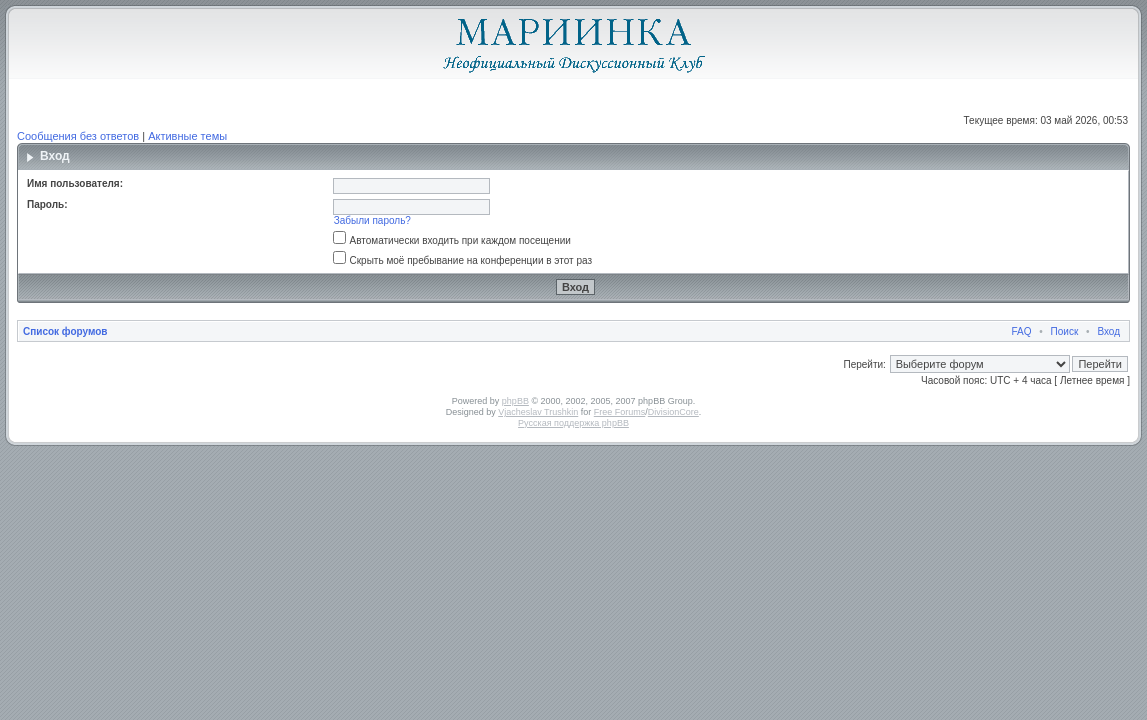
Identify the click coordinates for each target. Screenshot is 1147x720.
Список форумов (65, 331)
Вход (1108, 331)
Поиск (1065, 331)
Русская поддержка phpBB (573, 423)
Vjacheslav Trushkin (538, 412)
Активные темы (187, 136)
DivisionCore (673, 412)
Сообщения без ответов (78, 136)
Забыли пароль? (372, 220)
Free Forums (620, 412)
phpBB (515, 401)
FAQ (1022, 331)
